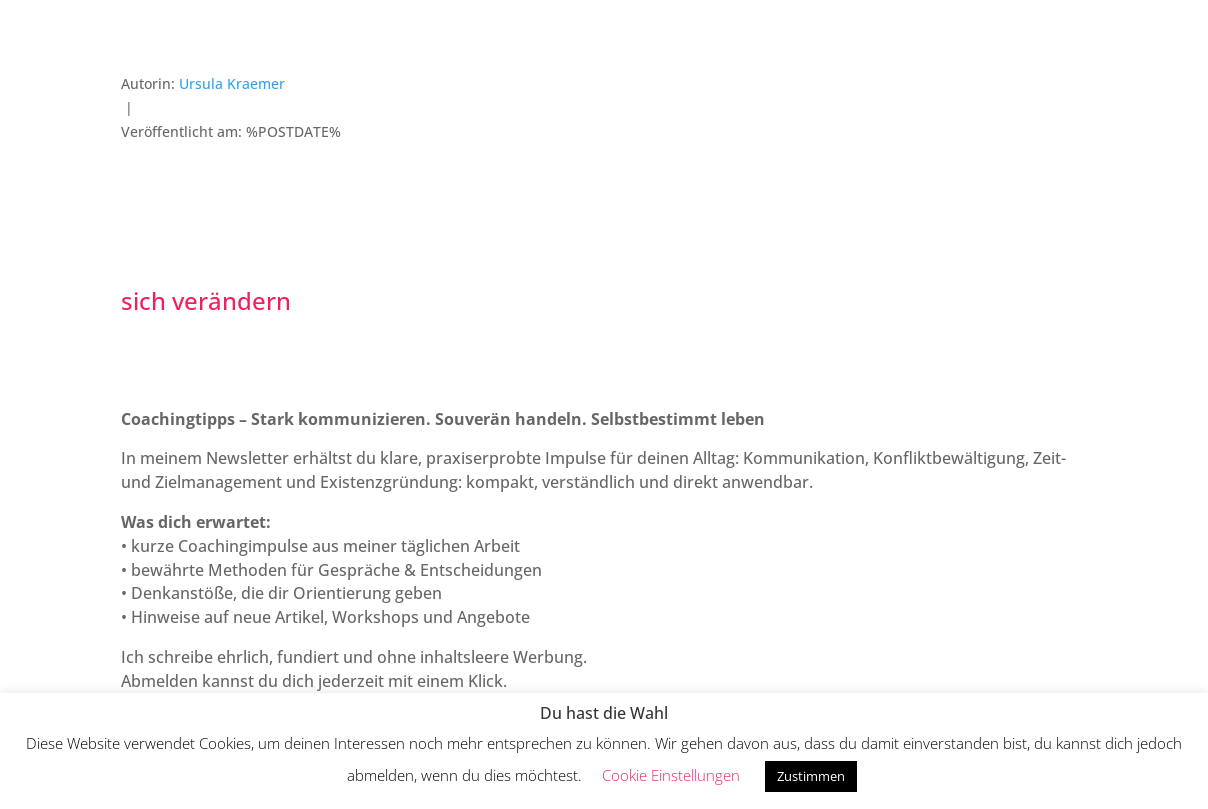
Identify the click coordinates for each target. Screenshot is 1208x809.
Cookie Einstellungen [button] (671, 775)
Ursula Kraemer (232, 83)
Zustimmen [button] (811, 776)
